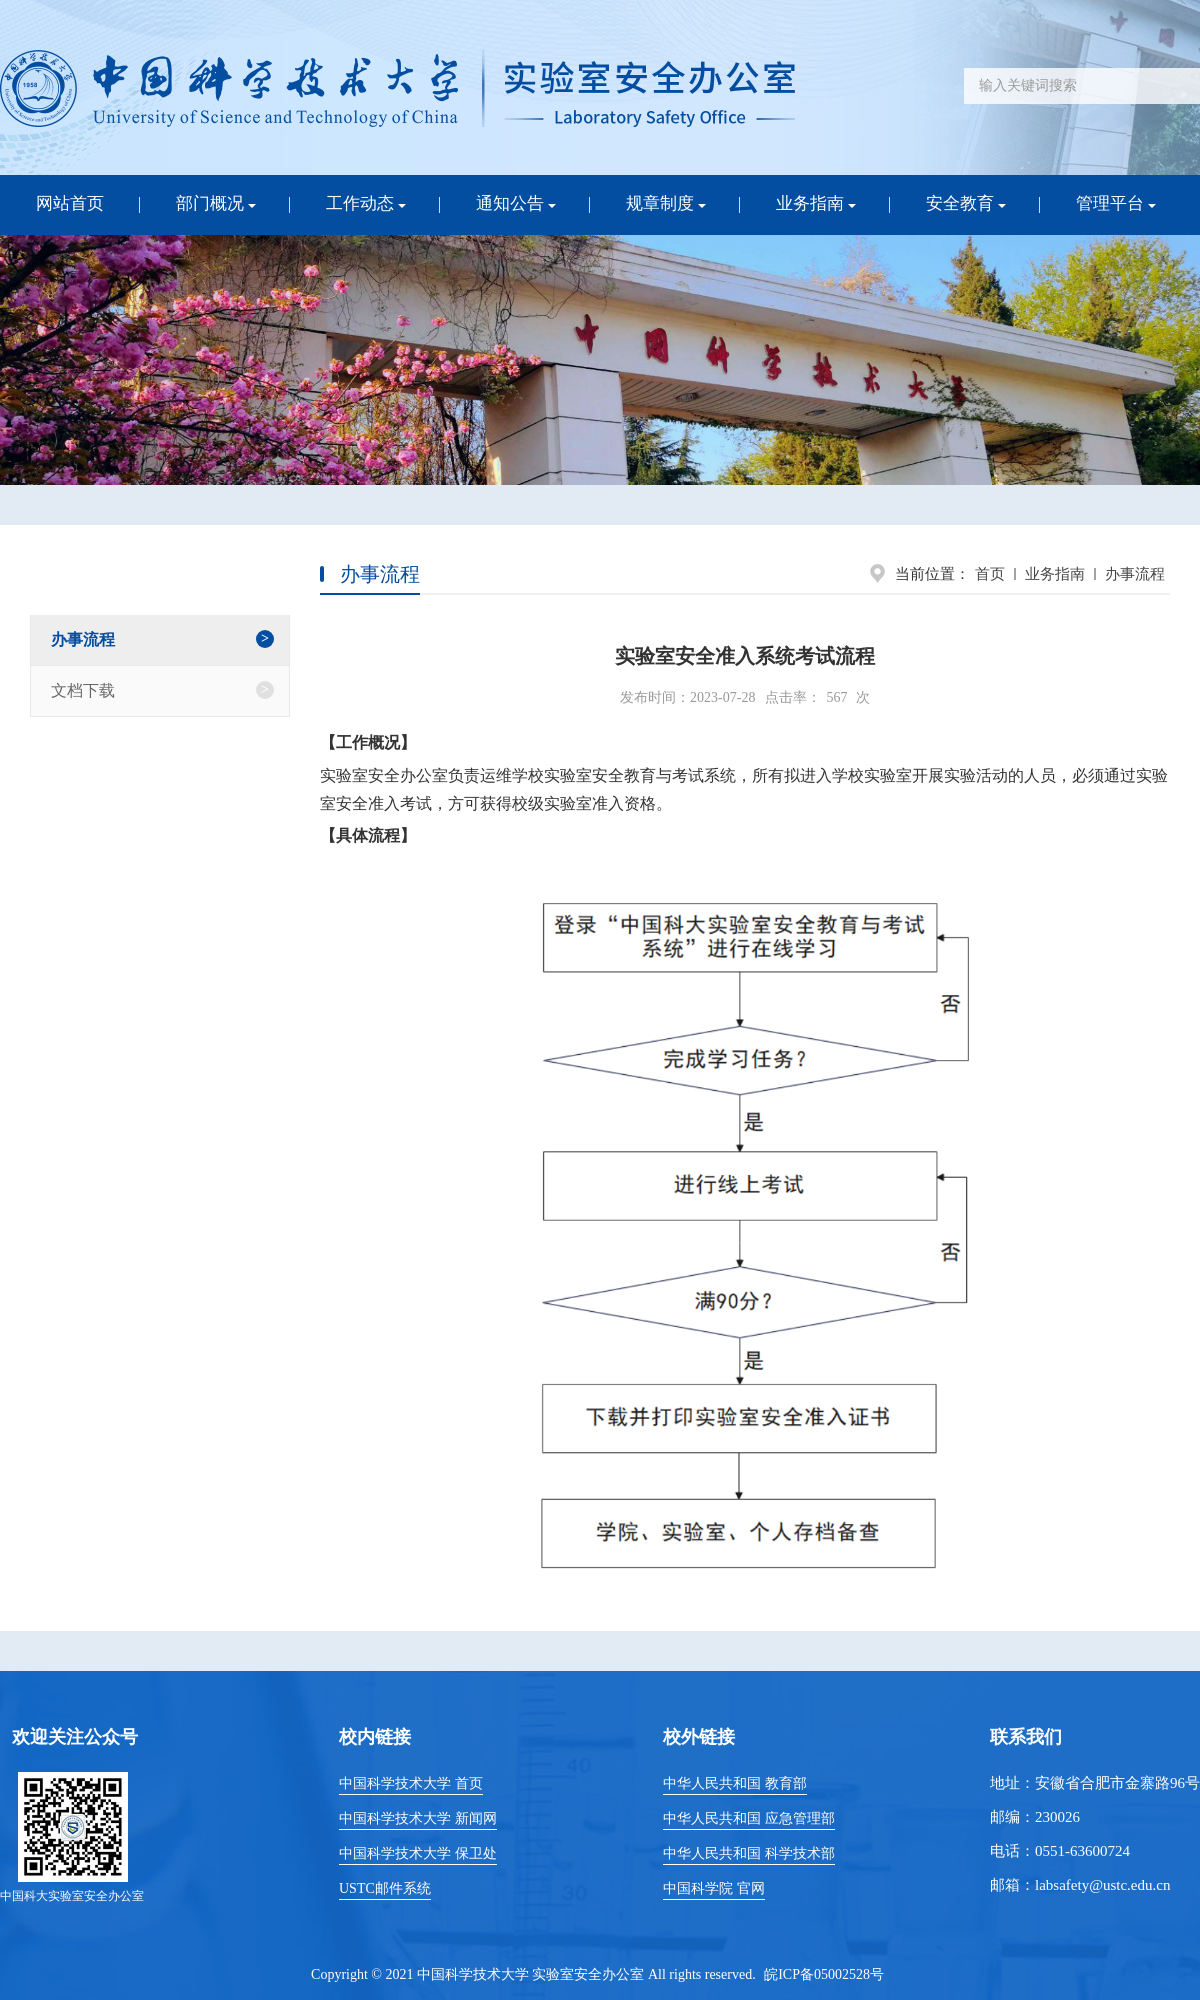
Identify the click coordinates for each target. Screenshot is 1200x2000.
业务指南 (1055, 574)
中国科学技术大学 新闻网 (418, 1818)
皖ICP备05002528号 (824, 1974)
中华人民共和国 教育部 (735, 1783)
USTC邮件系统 (385, 1888)
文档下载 (83, 690)
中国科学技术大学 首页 (411, 1783)
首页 (990, 574)
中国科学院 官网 (714, 1888)
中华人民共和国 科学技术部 (749, 1853)
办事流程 (1135, 574)
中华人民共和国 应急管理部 (749, 1818)
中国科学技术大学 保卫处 (418, 1853)
